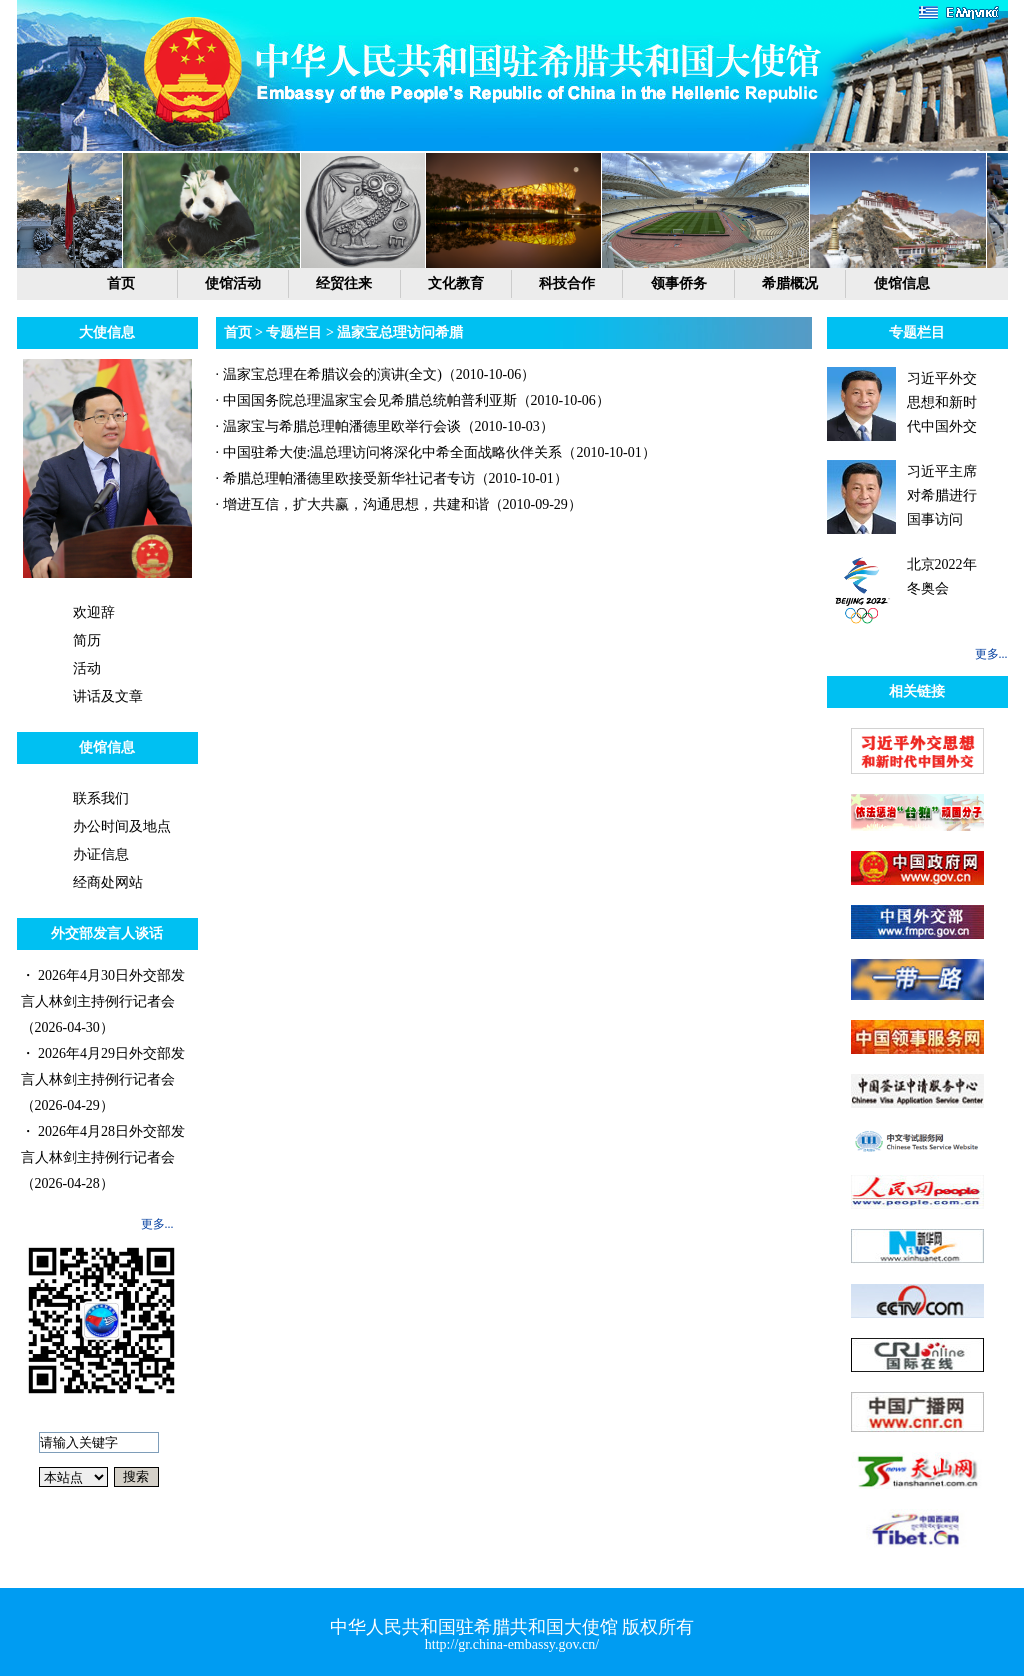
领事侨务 (679, 283)
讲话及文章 (108, 696)
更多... (157, 1224)
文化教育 (456, 283)
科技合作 (567, 283)
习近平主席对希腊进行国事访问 (942, 495)
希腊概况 (790, 283)
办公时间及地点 (122, 826)
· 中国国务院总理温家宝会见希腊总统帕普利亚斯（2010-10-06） (413, 400)
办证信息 (101, 854)
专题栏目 (294, 332)
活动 (87, 668)
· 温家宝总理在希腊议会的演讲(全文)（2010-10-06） (376, 374)
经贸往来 (344, 283)
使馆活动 (233, 283)
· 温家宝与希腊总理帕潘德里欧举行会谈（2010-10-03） (385, 426)
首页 (121, 283)
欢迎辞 (94, 612)
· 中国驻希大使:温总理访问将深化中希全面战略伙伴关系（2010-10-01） (436, 452)
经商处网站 (108, 882)
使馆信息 (902, 283)
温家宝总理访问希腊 (400, 332)
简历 (87, 640)
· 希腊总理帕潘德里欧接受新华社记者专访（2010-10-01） (392, 478)
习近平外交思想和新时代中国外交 (942, 402)
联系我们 (101, 798)
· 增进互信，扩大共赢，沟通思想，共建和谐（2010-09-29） (399, 504)
